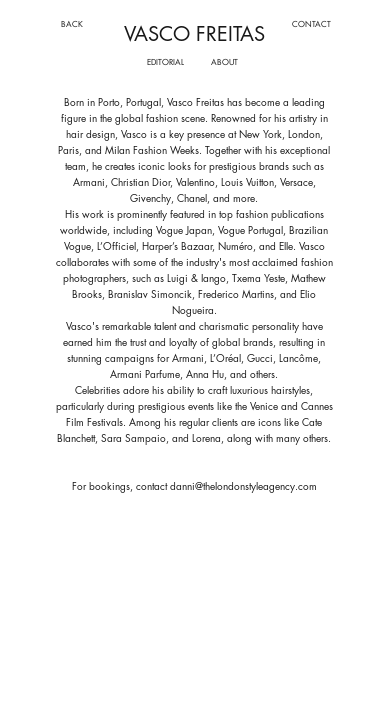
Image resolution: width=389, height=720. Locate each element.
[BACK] (71, 24)
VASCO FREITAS (194, 34)
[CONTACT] (311, 24)
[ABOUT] (224, 62)
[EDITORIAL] (165, 62)
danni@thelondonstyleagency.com (243, 485)
